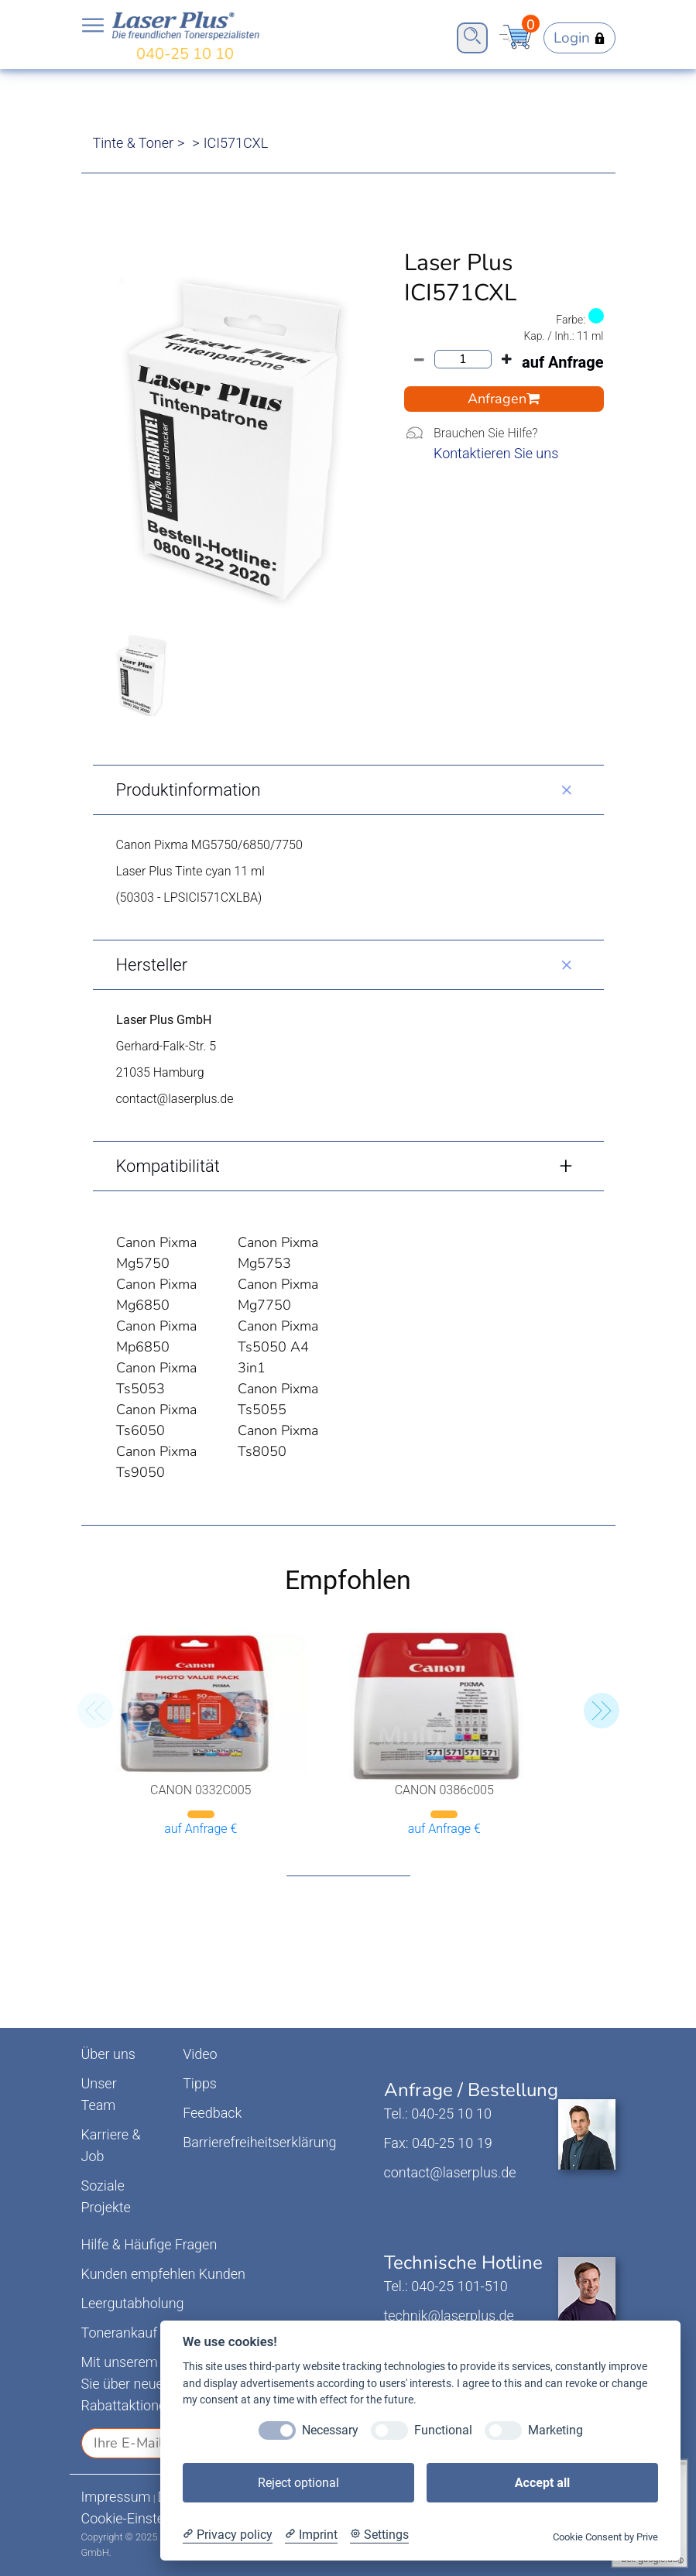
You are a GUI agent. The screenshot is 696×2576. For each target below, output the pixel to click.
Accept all (542, 2482)
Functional (443, 2430)
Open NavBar (93, 25)
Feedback (212, 2113)
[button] (601, 1710)
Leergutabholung (132, 2303)
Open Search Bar (472, 35)
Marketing (555, 2430)
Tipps (200, 2083)
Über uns (108, 2054)
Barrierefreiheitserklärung (259, 2142)
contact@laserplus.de (450, 2172)
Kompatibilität (168, 1166)
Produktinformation (188, 790)
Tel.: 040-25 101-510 (446, 2286)
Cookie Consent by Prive (605, 2537)
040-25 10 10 (185, 53)
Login (579, 38)
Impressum (116, 2497)
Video (200, 2054)
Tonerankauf (119, 2332)
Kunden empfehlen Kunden (163, 2274)
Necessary (330, 2430)
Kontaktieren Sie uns (496, 453)
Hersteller (152, 965)
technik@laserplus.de (449, 2315)
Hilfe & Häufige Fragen (149, 2244)
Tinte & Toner (133, 143)
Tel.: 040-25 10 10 (438, 2113)
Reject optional (298, 2482)
